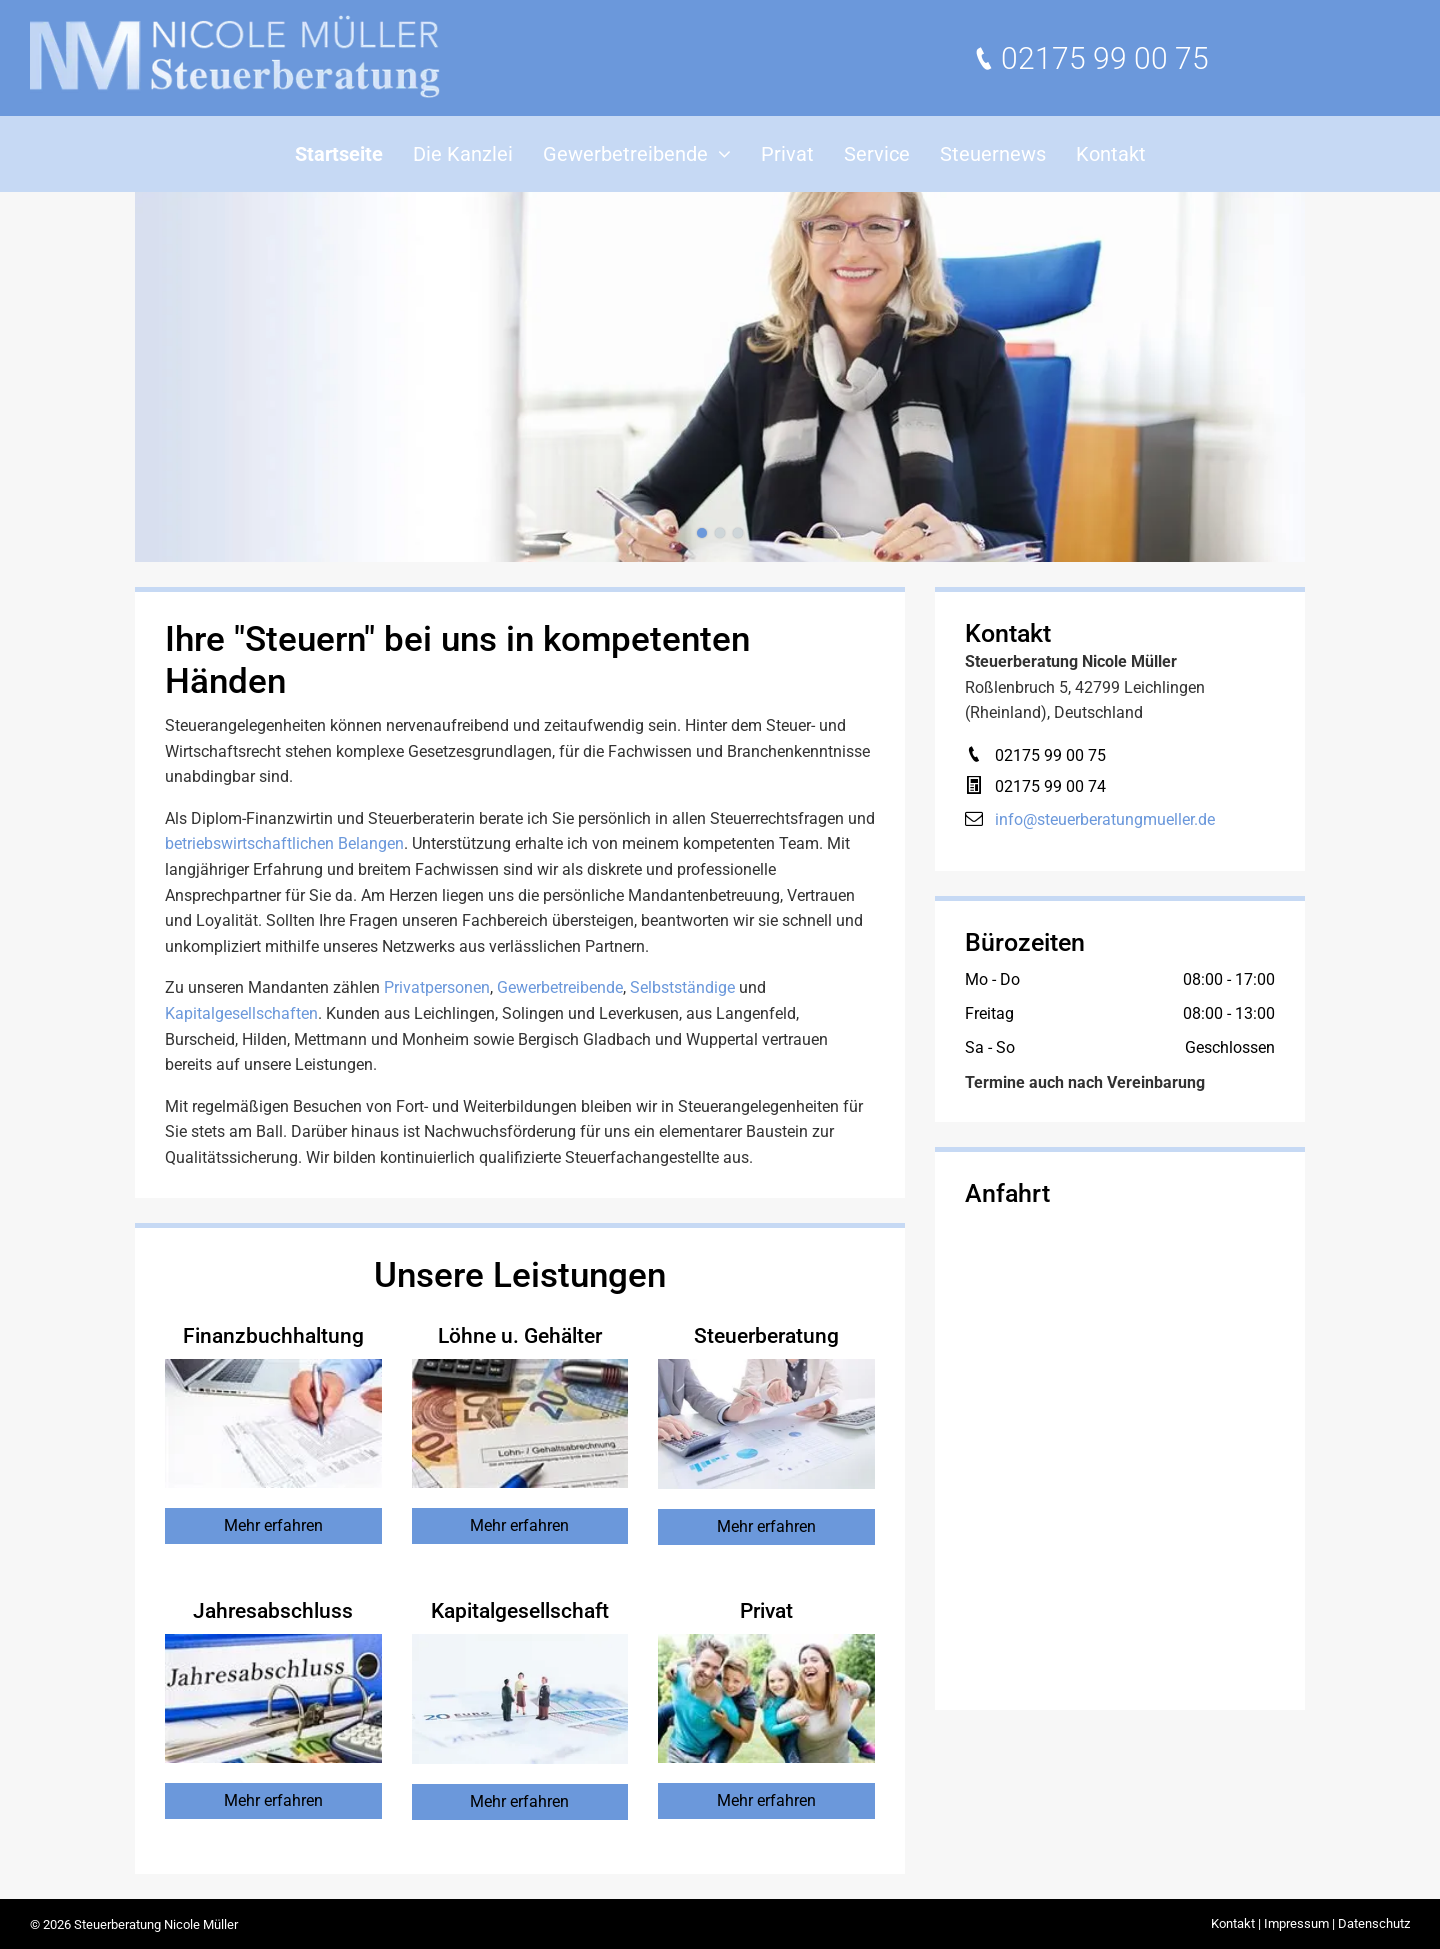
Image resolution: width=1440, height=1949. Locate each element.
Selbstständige (682, 987)
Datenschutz (1374, 1923)
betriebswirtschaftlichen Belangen (284, 843)
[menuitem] (339, 154)
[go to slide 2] (720, 533)
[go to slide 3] (738, 533)
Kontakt (1233, 1923)
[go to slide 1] (702, 533)
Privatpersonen (437, 987)
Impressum (1296, 1923)
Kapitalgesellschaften (241, 1013)
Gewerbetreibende (560, 987)
